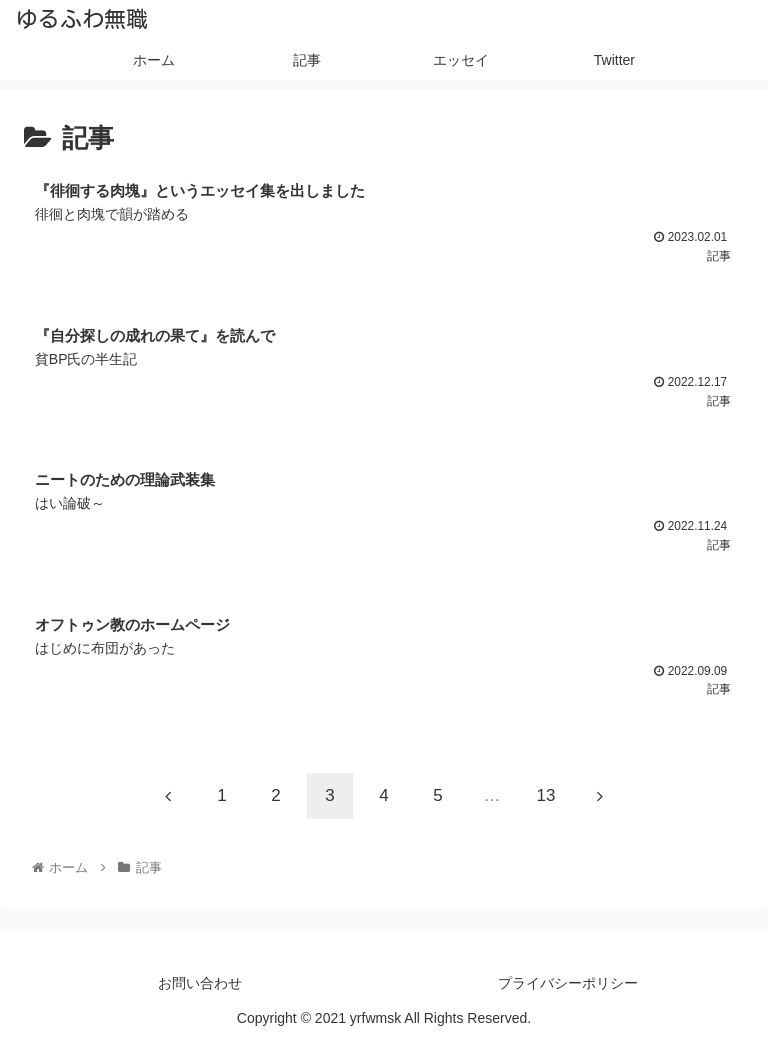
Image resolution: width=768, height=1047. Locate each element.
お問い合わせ (200, 983)
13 (546, 795)
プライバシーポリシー (568, 983)
